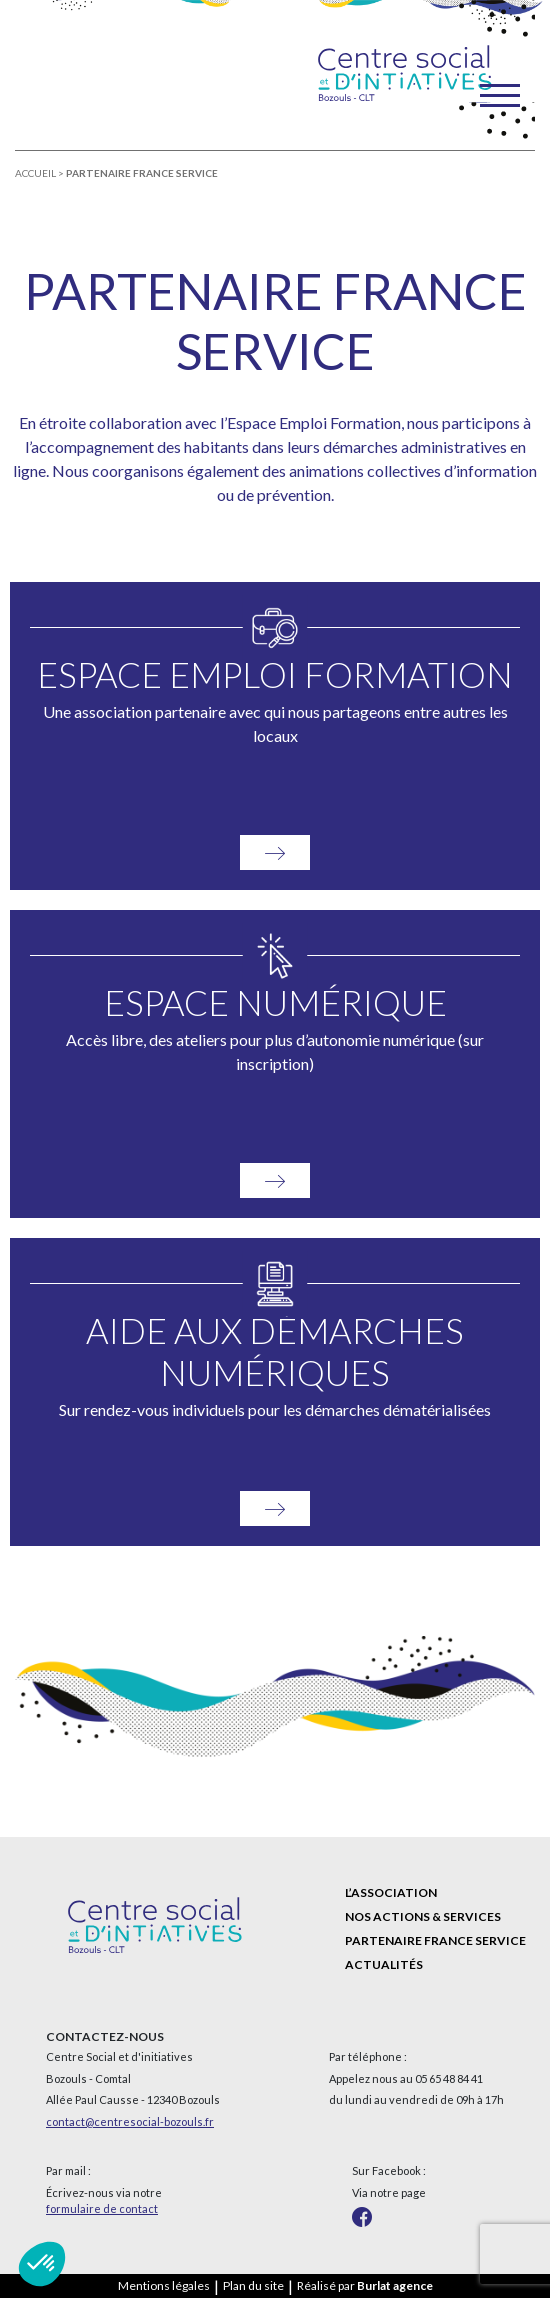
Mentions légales (164, 2285)
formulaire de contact (102, 2208)
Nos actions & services (423, 1916)
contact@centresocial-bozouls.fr (130, 2121)
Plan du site (253, 2285)
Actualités (384, 1964)
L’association (391, 1892)
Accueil (35, 173)
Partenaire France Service (435, 1940)
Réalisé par (365, 2285)
